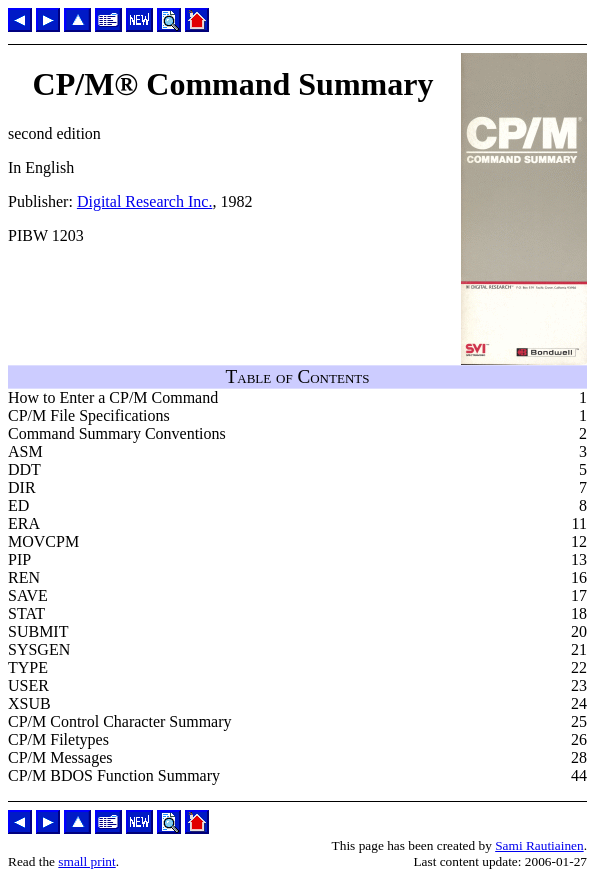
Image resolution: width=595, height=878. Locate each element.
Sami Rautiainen (539, 845)
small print (86, 861)
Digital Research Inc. (145, 201)
